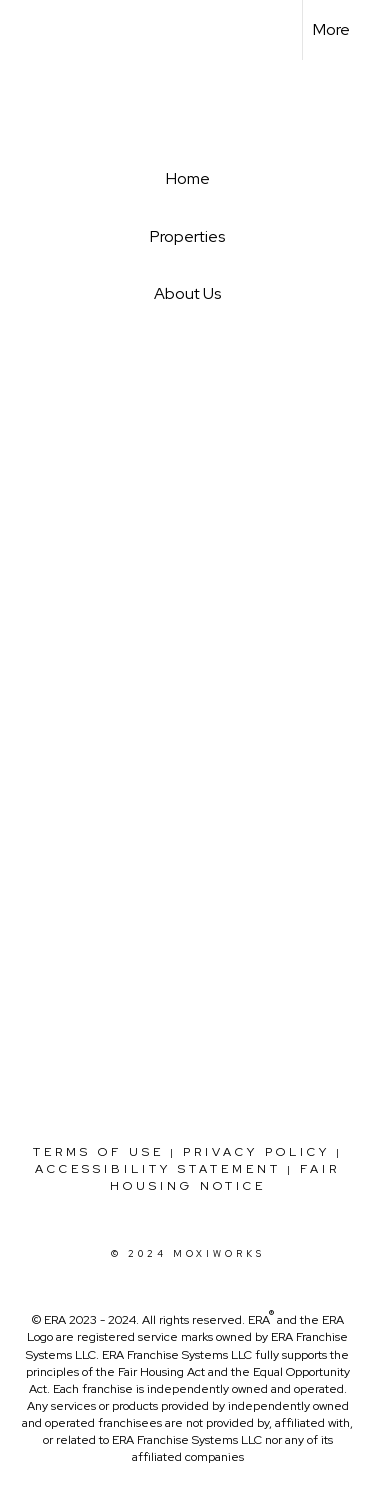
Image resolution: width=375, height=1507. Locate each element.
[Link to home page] (33, 30)
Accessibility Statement (158, 1169)
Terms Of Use (98, 1152)
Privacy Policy (256, 1152)
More (331, 29)
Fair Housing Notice (225, 1177)
